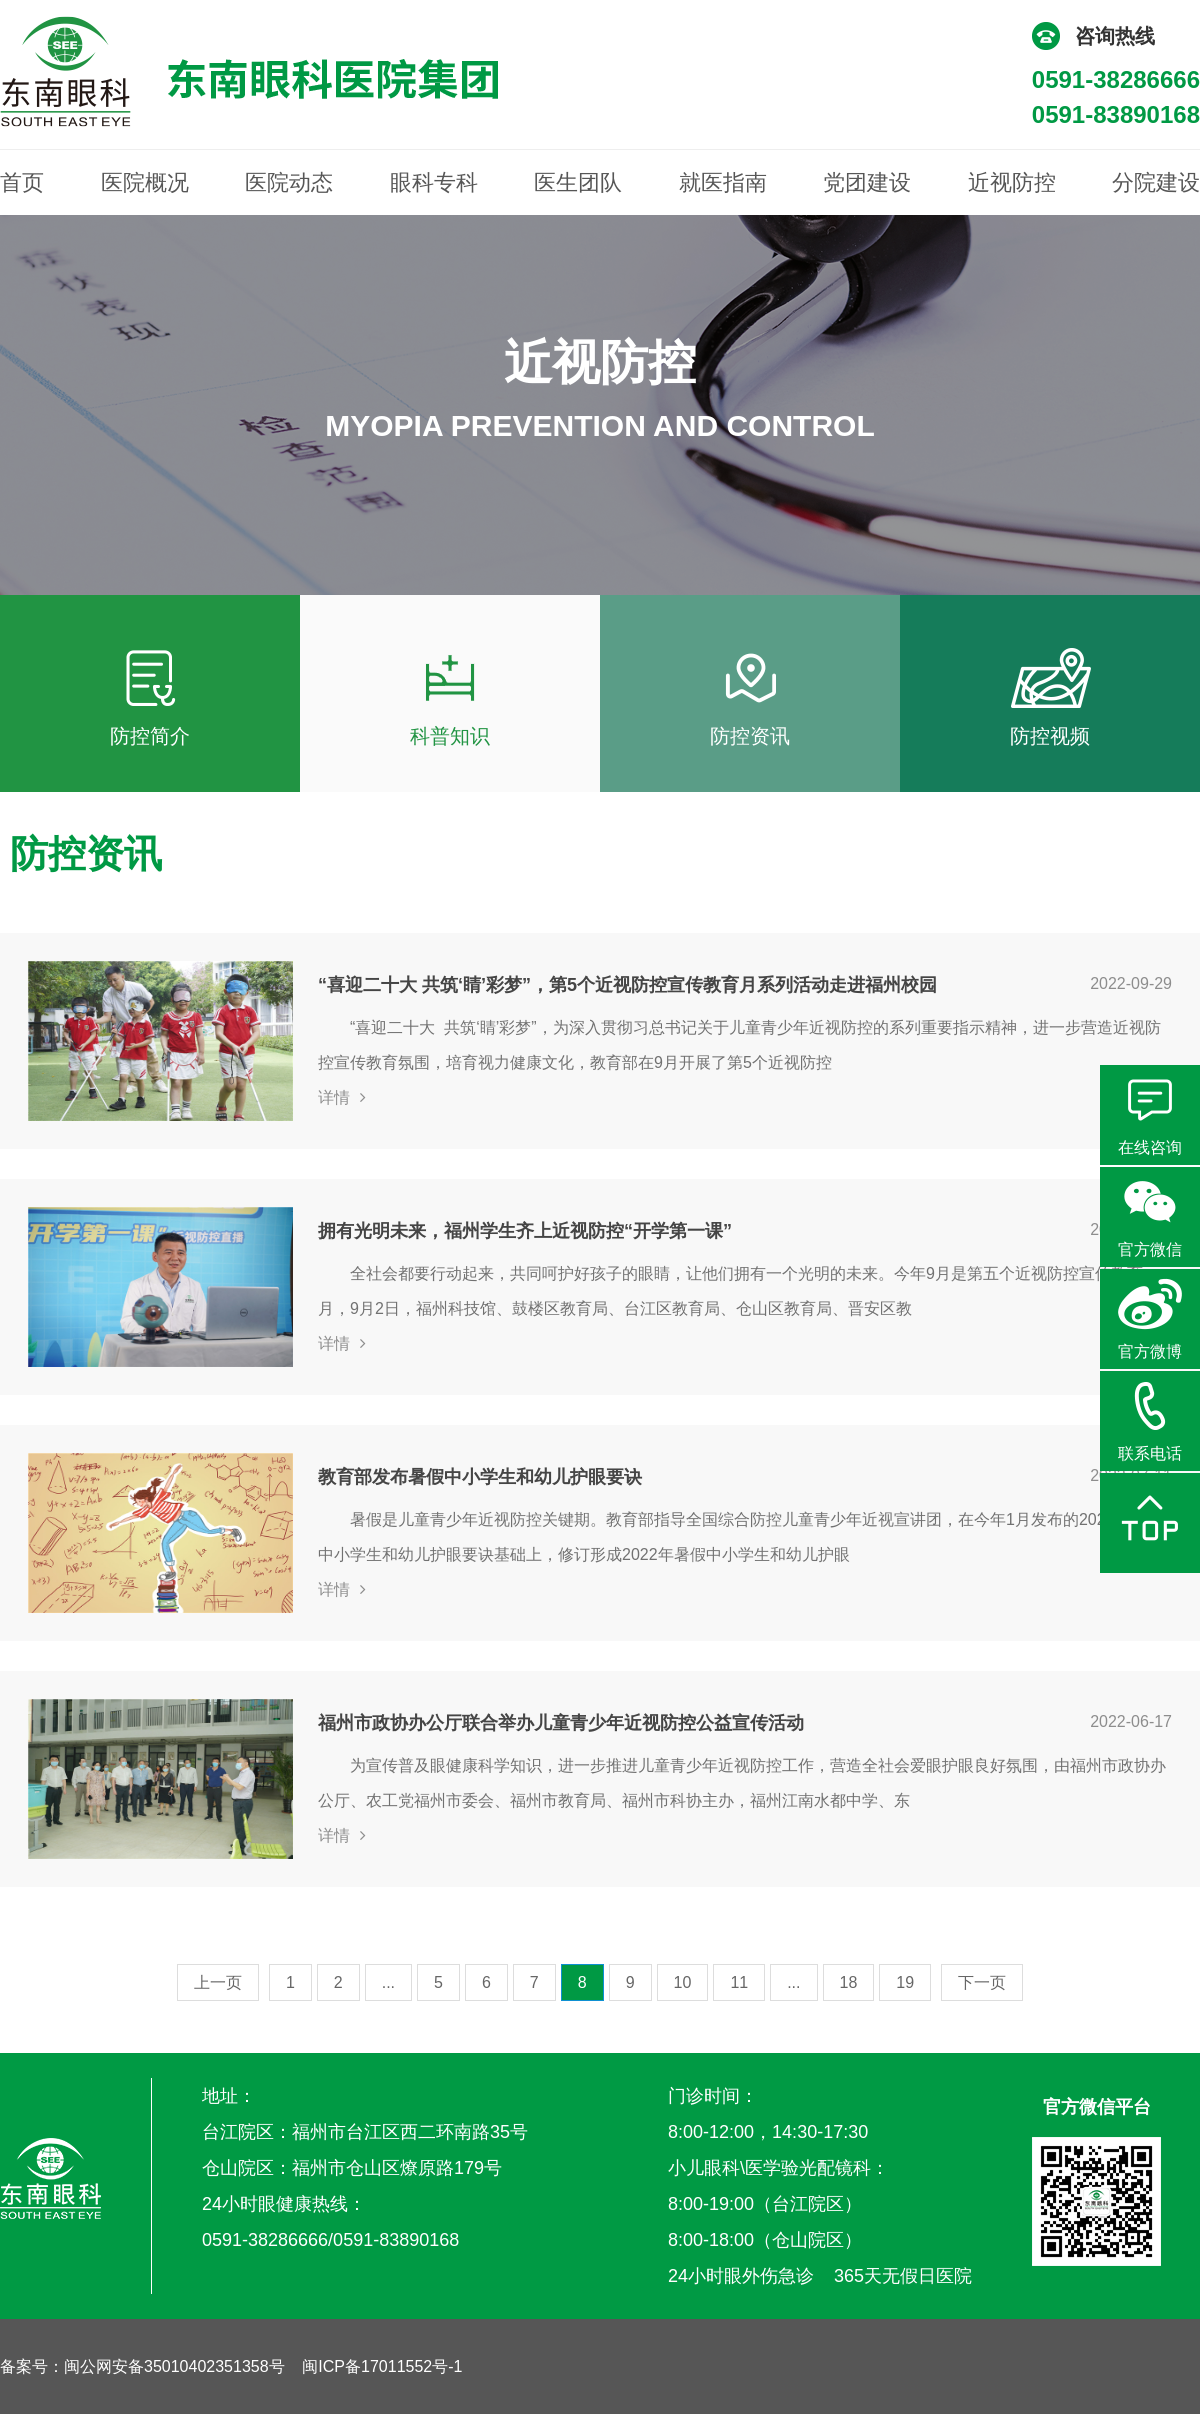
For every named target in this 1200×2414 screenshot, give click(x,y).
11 (739, 1982)
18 (849, 1982)
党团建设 (867, 182)
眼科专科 (434, 182)
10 (683, 1982)
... (388, 1982)
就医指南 (723, 182)
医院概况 (145, 182)
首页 (22, 182)
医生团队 (578, 182)
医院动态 (289, 182)
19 (905, 1982)
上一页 (218, 1982)
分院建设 (1156, 182)
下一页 (982, 1982)
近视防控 (1012, 182)
